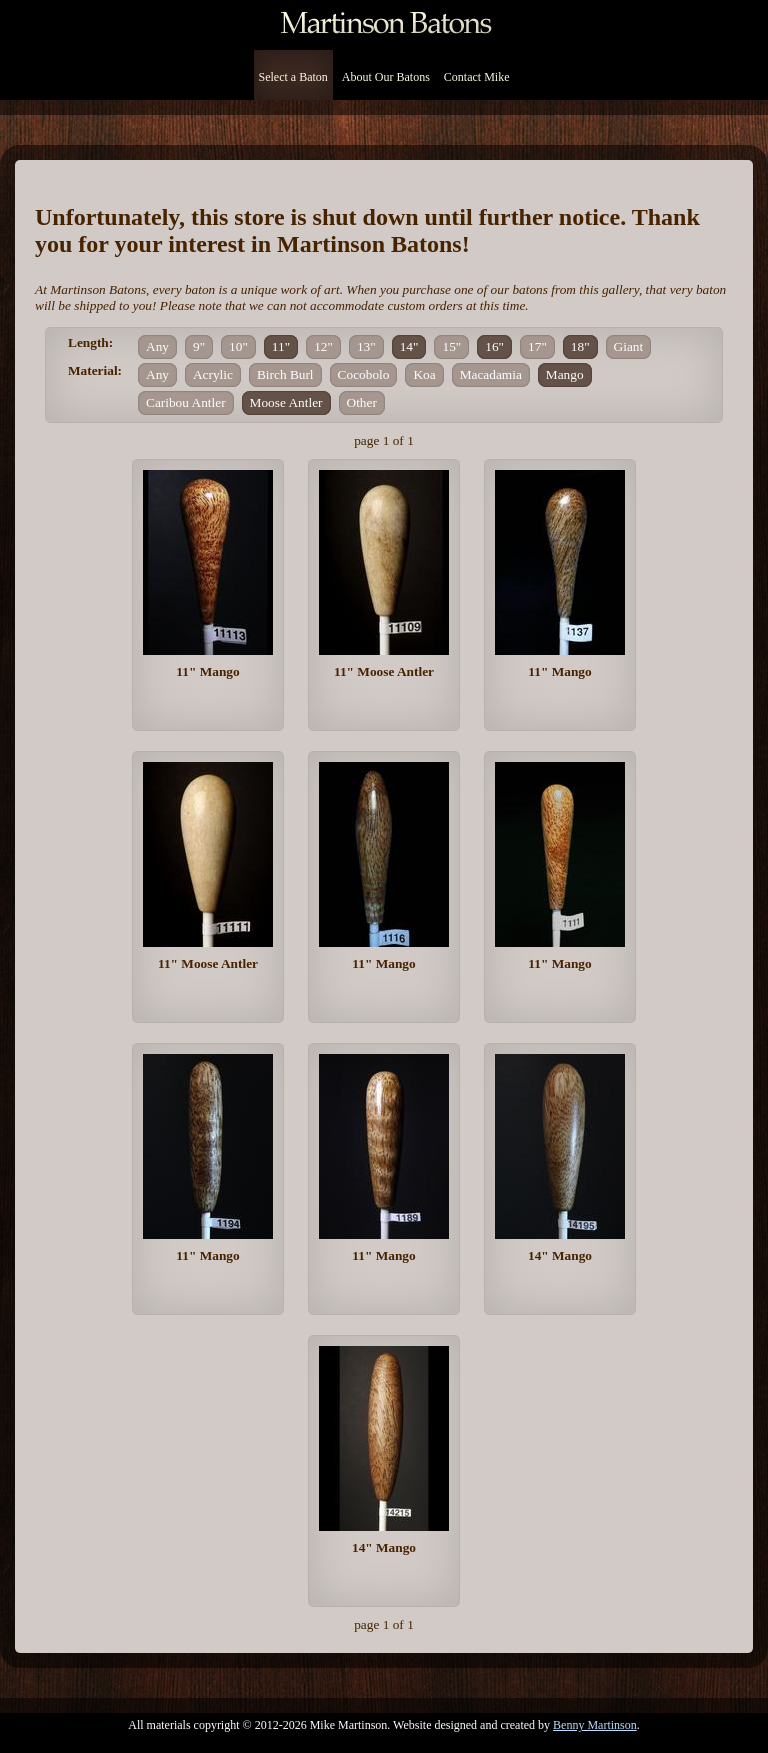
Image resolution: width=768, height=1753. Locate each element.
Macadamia (491, 374)
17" (537, 346)
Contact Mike (477, 77)
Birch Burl (285, 374)
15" (451, 346)
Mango (565, 374)
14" (409, 346)
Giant (629, 346)
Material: (95, 370)
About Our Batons (386, 77)
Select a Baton (293, 77)
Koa (424, 374)
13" (366, 346)
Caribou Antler (186, 402)
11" (281, 346)
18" (580, 346)
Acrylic (213, 374)
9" (199, 346)
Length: (90, 342)
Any (157, 346)
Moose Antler (286, 402)
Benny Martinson (595, 1725)
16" (494, 346)
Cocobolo (364, 374)
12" (323, 346)
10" (238, 346)
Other (362, 402)
